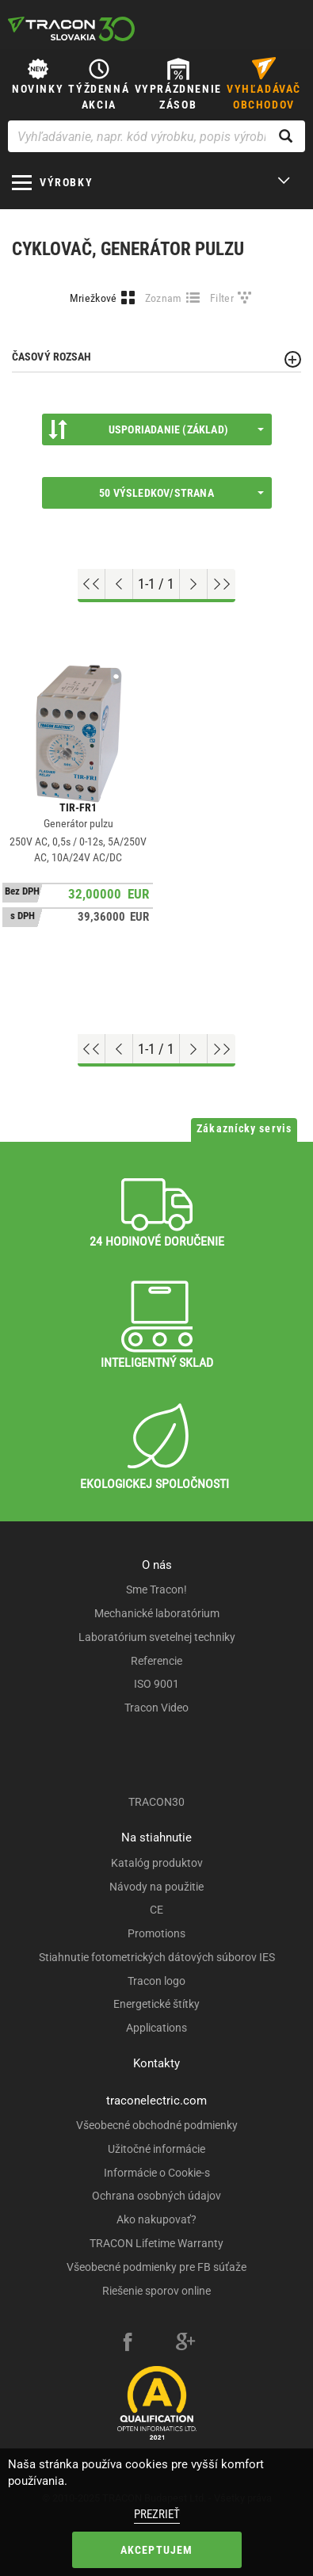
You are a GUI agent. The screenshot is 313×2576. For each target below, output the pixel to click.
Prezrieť (157, 2514)
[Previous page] (119, 584)
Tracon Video (156, 1707)
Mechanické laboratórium (156, 1613)
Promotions (156, 1933)
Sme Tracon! (156, 1589)
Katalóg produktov (157, 1863)
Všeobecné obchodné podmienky (157, 2125)
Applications (156, 2027)
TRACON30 (156, 1802)
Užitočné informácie (156, 2149)
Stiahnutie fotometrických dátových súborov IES (157, 1957)
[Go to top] (91, 584)
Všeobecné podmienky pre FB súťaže (156, 2267)
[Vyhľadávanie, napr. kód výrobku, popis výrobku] (156, 136)
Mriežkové (93, 298)
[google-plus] (185, 2343)
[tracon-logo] (71, 28)
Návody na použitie (156, 1886)
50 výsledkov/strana (181, 493)
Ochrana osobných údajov (156, 2195)
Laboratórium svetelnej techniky (156, 1637)
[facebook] (127, 2343)
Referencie (156, 1660)
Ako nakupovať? (156, 2219)
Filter (222, 298)
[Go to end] (221, 584)
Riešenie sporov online (156, 2290)
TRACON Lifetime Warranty (156, 2243)
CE (156, 1909)
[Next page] (194, 584)
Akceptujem (156, 2550)
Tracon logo (156, 1981)
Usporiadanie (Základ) (156, 429)
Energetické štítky (156, 2004)
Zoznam (163, 298)
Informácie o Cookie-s (157, 2172)
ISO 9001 (156, 1683)
